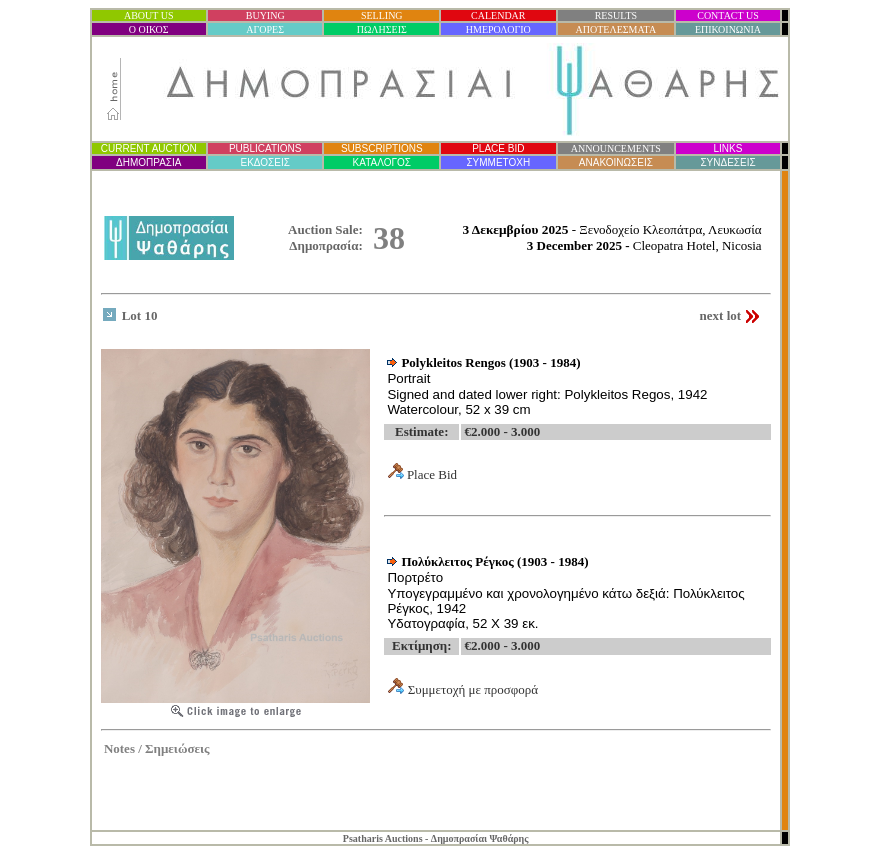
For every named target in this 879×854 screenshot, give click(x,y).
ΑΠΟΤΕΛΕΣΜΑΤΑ (616, 29)
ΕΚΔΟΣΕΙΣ (264, 162)
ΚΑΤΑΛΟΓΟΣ (382, 162)
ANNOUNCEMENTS (616, 148)
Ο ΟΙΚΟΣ (149, 29)
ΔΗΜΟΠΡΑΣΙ (148, 162)
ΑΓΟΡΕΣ (265, 29)
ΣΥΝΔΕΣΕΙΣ (727, 162)
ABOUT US (149, 15)
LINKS (728, 148)
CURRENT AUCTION (149, 148)
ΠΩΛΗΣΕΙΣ (382, 29)
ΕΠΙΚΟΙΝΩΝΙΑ (728, 29)
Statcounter (750, 803)
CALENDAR (498, 15)
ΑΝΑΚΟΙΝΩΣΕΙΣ (616, 162)
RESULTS (616, 15)
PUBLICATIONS (265, 148)
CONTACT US (728, 15)
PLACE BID (498, 148)
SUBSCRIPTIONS (382, 148)
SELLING (382, 15)
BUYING (265, 15)
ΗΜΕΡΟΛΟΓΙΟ (498, 29)
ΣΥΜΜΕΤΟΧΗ (498, 162)
